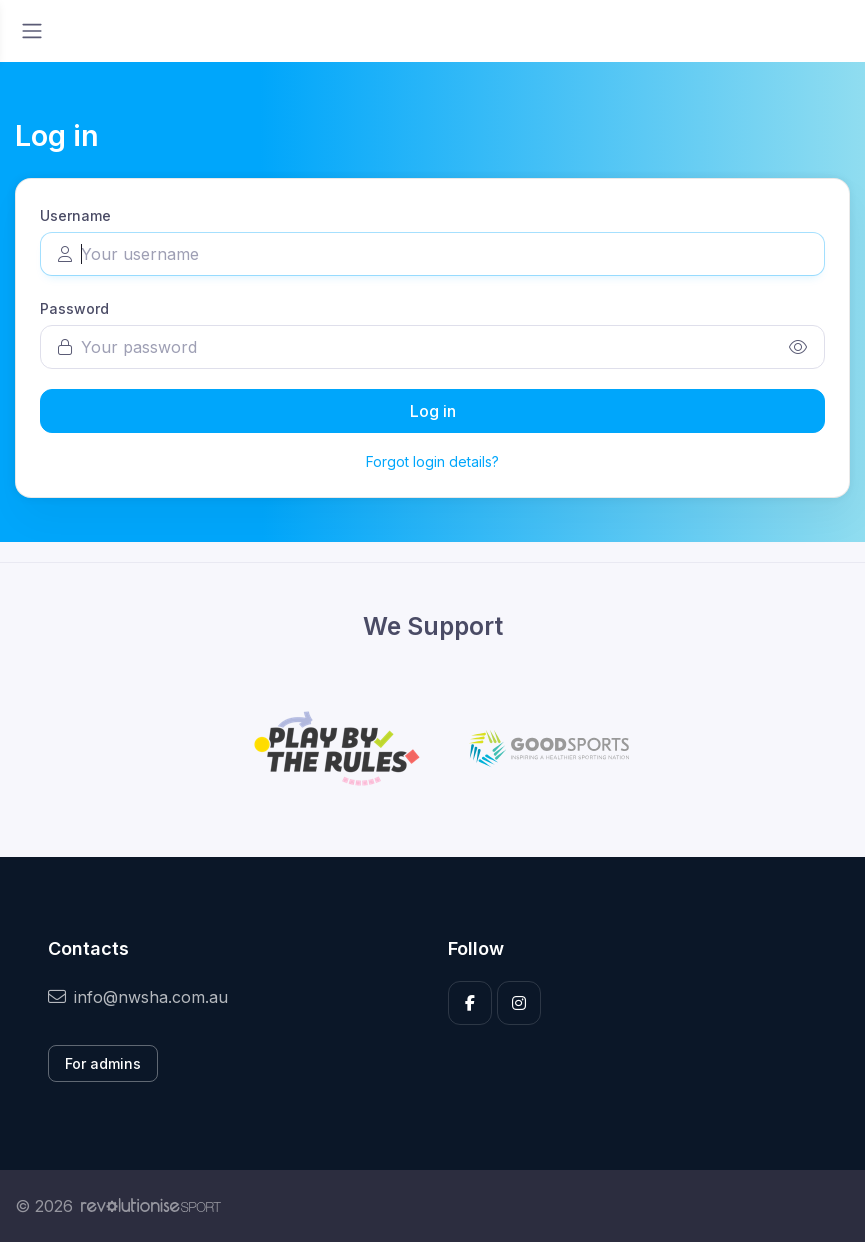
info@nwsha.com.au (138, 997)
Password (74, 308)
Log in (433, 411)
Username (75, 215)
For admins (103, 1063)
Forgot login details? (432, 461)
